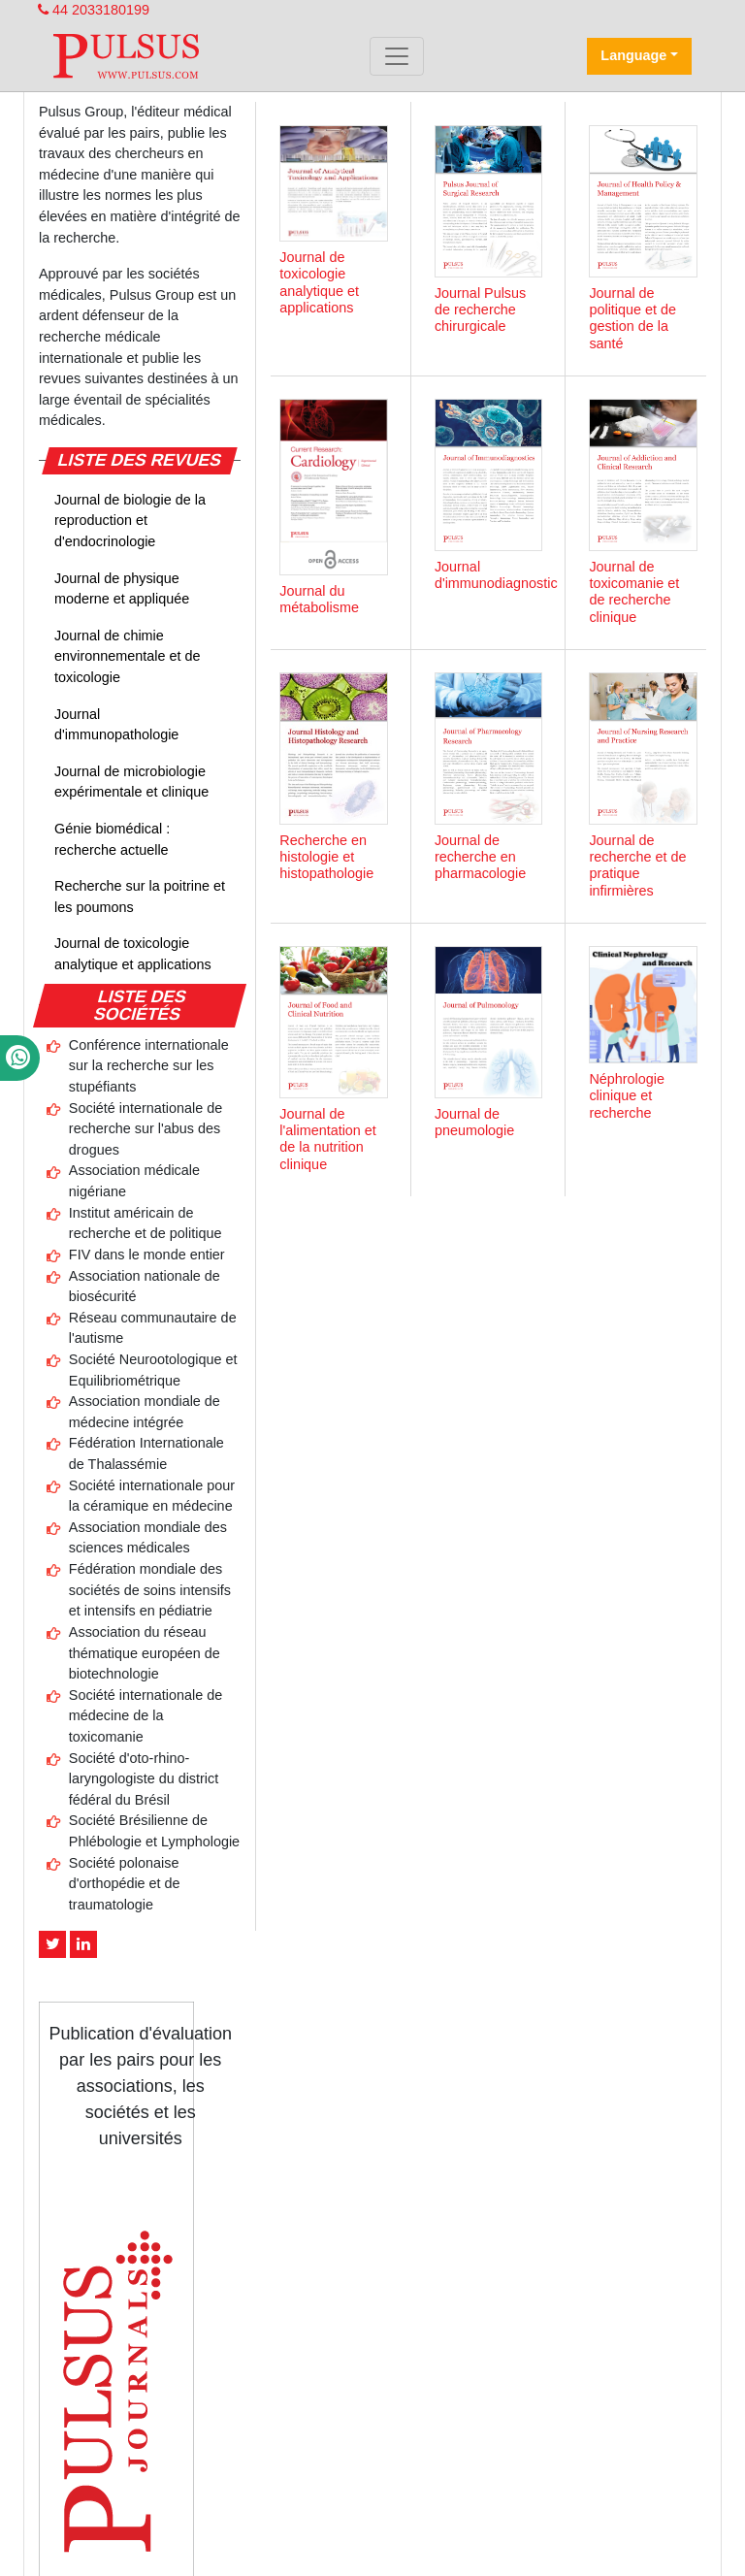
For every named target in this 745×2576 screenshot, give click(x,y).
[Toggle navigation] (397, 56)
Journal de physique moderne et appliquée (121, 589)
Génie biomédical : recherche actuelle (112, 839)
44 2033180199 (93, 9)
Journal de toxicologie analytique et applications (132, 953)
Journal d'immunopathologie (116, 724)
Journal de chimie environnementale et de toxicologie (127, 656)
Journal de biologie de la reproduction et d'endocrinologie (130, 520)
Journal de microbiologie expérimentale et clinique (131, 782)
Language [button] (633, 55)
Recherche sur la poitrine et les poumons (139, 896)
